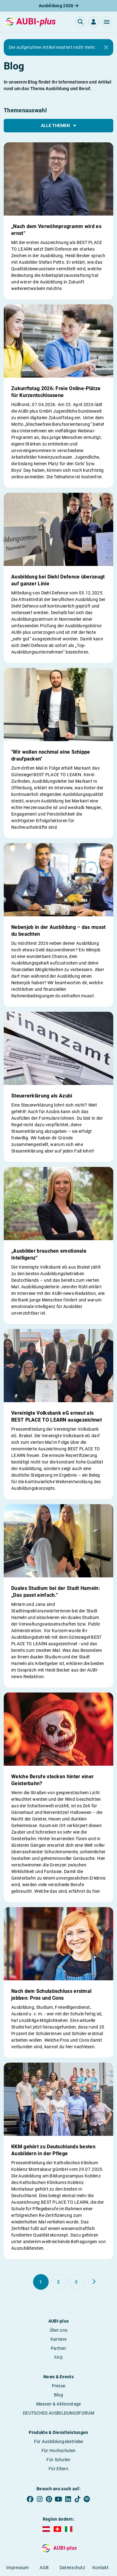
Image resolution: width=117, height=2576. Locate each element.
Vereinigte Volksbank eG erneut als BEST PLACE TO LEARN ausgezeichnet (56, 1416)
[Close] (106, 47)
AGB (44, 2567)
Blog (58, 2394)
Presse (59, 2385)
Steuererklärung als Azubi (41, 1096)
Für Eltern (58, 2468)
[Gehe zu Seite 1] (41, 2282)
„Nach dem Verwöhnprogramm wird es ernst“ (56, 229)
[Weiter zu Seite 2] (93, 2281)
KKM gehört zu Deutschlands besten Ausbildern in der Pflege (53, 2150)
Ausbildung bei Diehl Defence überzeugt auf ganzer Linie (58, 580)
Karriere (58, 2339)
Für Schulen (58, 2459)
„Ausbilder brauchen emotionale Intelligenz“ (48, 1254)
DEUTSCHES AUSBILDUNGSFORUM (58, 2413)
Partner (58, 2348)
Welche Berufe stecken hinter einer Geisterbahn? (52, 1780)
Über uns (58, 2330)
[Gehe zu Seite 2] (58, 2282)
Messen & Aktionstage (58, 2403)
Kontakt (100, 2567)
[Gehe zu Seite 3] (76, 2282)
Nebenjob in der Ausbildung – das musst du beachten (58, 930)
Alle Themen (58, 125)
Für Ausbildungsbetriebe (58, 2441)
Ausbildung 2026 (58, 5)
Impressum (17, 2567)
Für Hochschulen (58, 2450)
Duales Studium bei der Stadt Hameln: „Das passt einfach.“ (55, 1591)
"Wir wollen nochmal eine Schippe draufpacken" (50, 755)
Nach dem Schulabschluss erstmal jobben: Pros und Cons (51, 1994)
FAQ (58, 2357)
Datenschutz (72, 2567)
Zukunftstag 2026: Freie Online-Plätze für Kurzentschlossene (55, 391)
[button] (106, 22)
